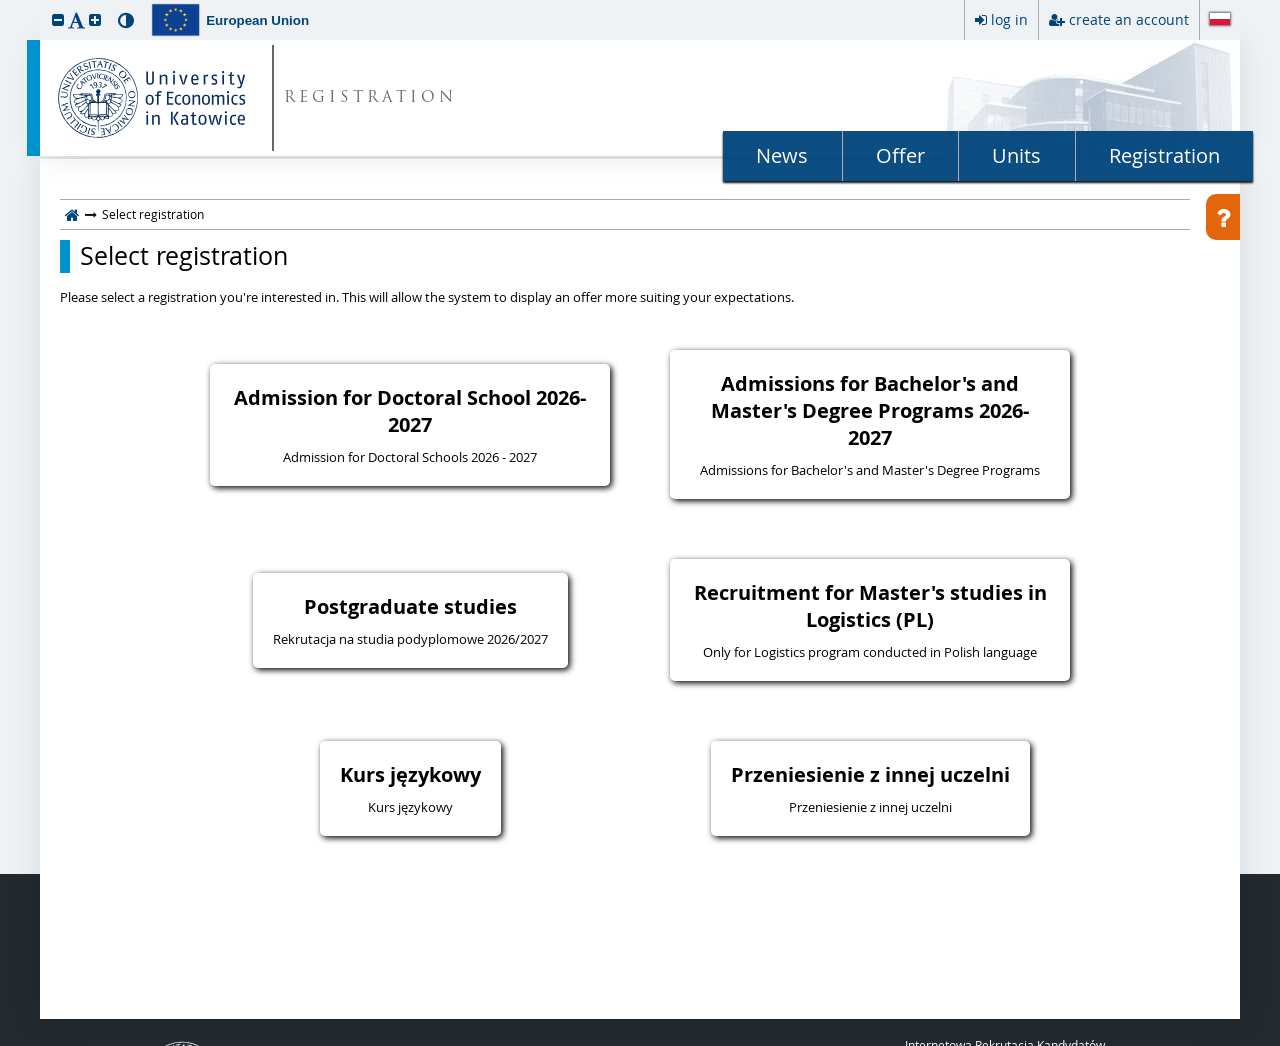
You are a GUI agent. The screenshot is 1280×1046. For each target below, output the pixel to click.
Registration (1164, 155)
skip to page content (5, 5)
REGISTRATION (370, 98)
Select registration (184, 256)
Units (1016, 155)
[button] (58, 19)
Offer (900, 155)
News (782, 155)
